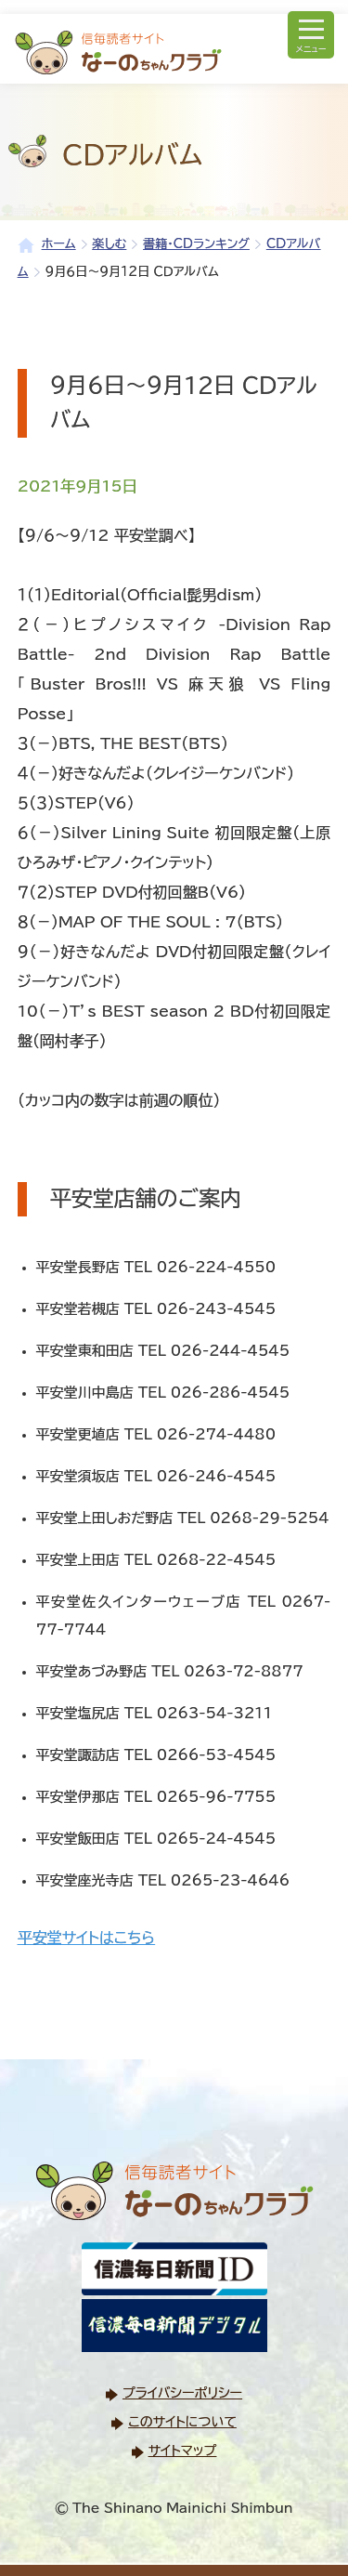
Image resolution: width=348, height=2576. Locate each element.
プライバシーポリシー (182, 2392)
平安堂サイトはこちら (86, 1937)
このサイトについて (182, 2421)
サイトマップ (182, 2450)
